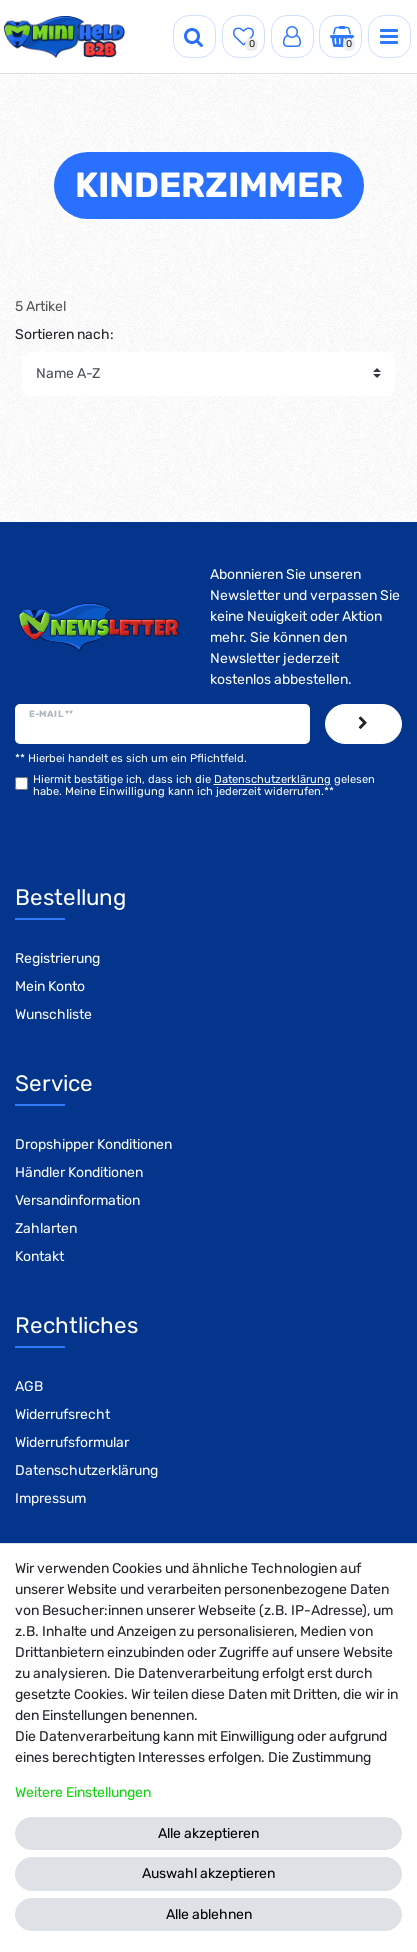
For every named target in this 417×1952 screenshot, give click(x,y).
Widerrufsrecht (62, 1414)
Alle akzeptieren (208, 1833)
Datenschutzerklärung (86, 1470)
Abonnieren (363, 724)
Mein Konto (50, 986)
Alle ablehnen (209, 1914)
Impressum (50, 1498)
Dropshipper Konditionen (93, 1144)
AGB (29, 1386)
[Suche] (194, 36)
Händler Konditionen (79, 1172)
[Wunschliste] (243, 36)
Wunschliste (53, 1014)
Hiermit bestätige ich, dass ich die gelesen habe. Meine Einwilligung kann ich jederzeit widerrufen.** (204, 785)
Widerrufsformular (72, 1442)
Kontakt (39, 1256)
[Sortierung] (208, 374)
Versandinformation (77, 1200)
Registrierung (57, 958)
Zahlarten (46, 1228)
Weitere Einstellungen (83, 1792)
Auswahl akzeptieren (208, 1873)
